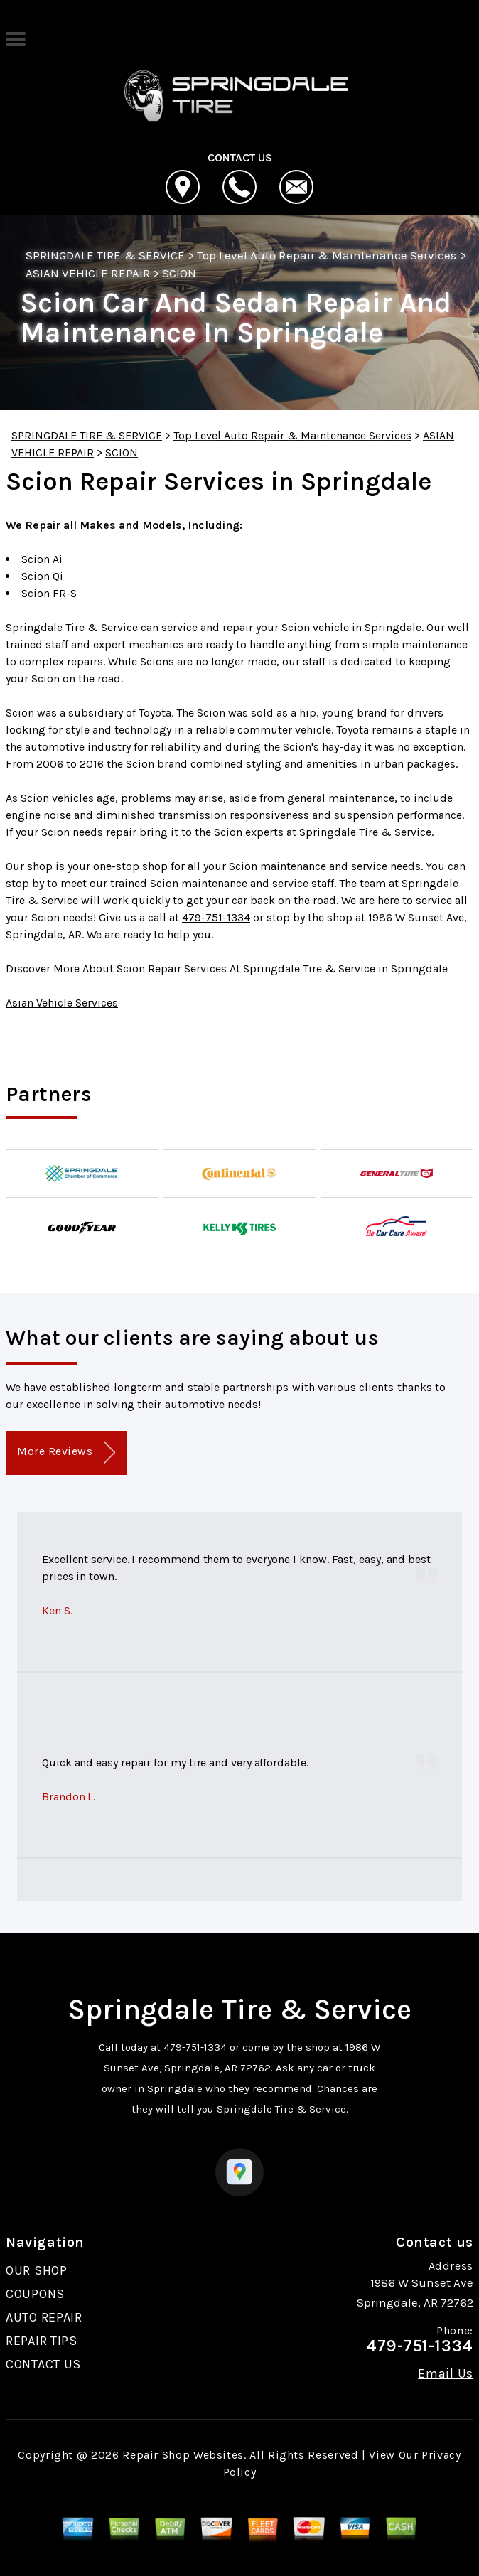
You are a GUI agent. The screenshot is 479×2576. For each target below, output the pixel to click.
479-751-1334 (216, 917)
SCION (179, 273)
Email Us (445, 2373)
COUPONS (35, 2294)
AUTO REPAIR (44, 2317)
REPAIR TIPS (41, 2341)
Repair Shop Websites (183, 2455)
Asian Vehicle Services (62, 1002)
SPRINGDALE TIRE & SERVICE (105, 255)
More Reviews (65, 1452)
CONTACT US (43, 2364)
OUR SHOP (37, 2270)
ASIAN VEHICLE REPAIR (88, 273)
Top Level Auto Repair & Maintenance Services (327, 255)
